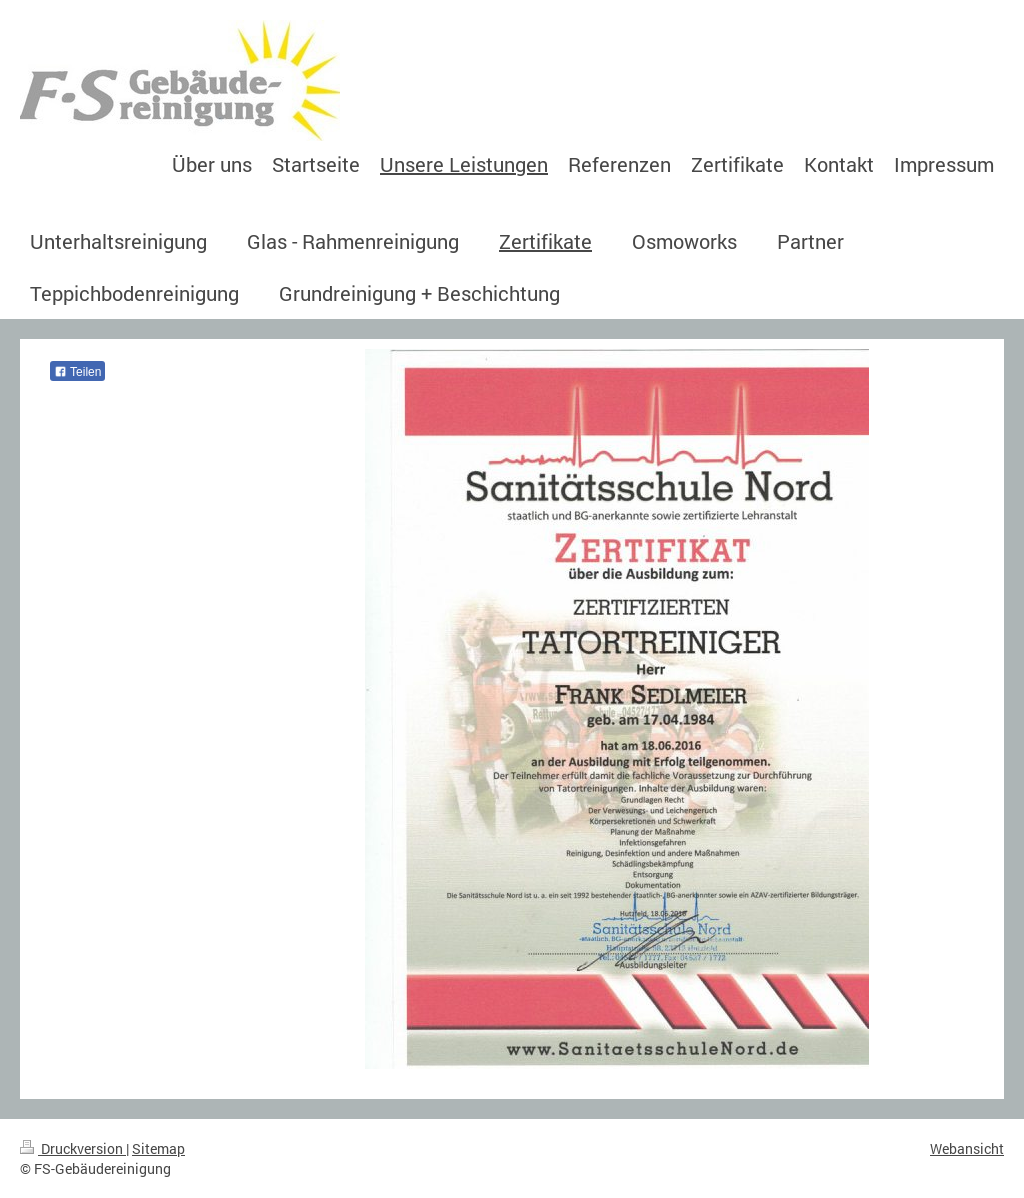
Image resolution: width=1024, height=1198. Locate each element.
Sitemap (158, 1148)
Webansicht (967, 1148)
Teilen (77, 372)
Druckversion (73, 1148)
